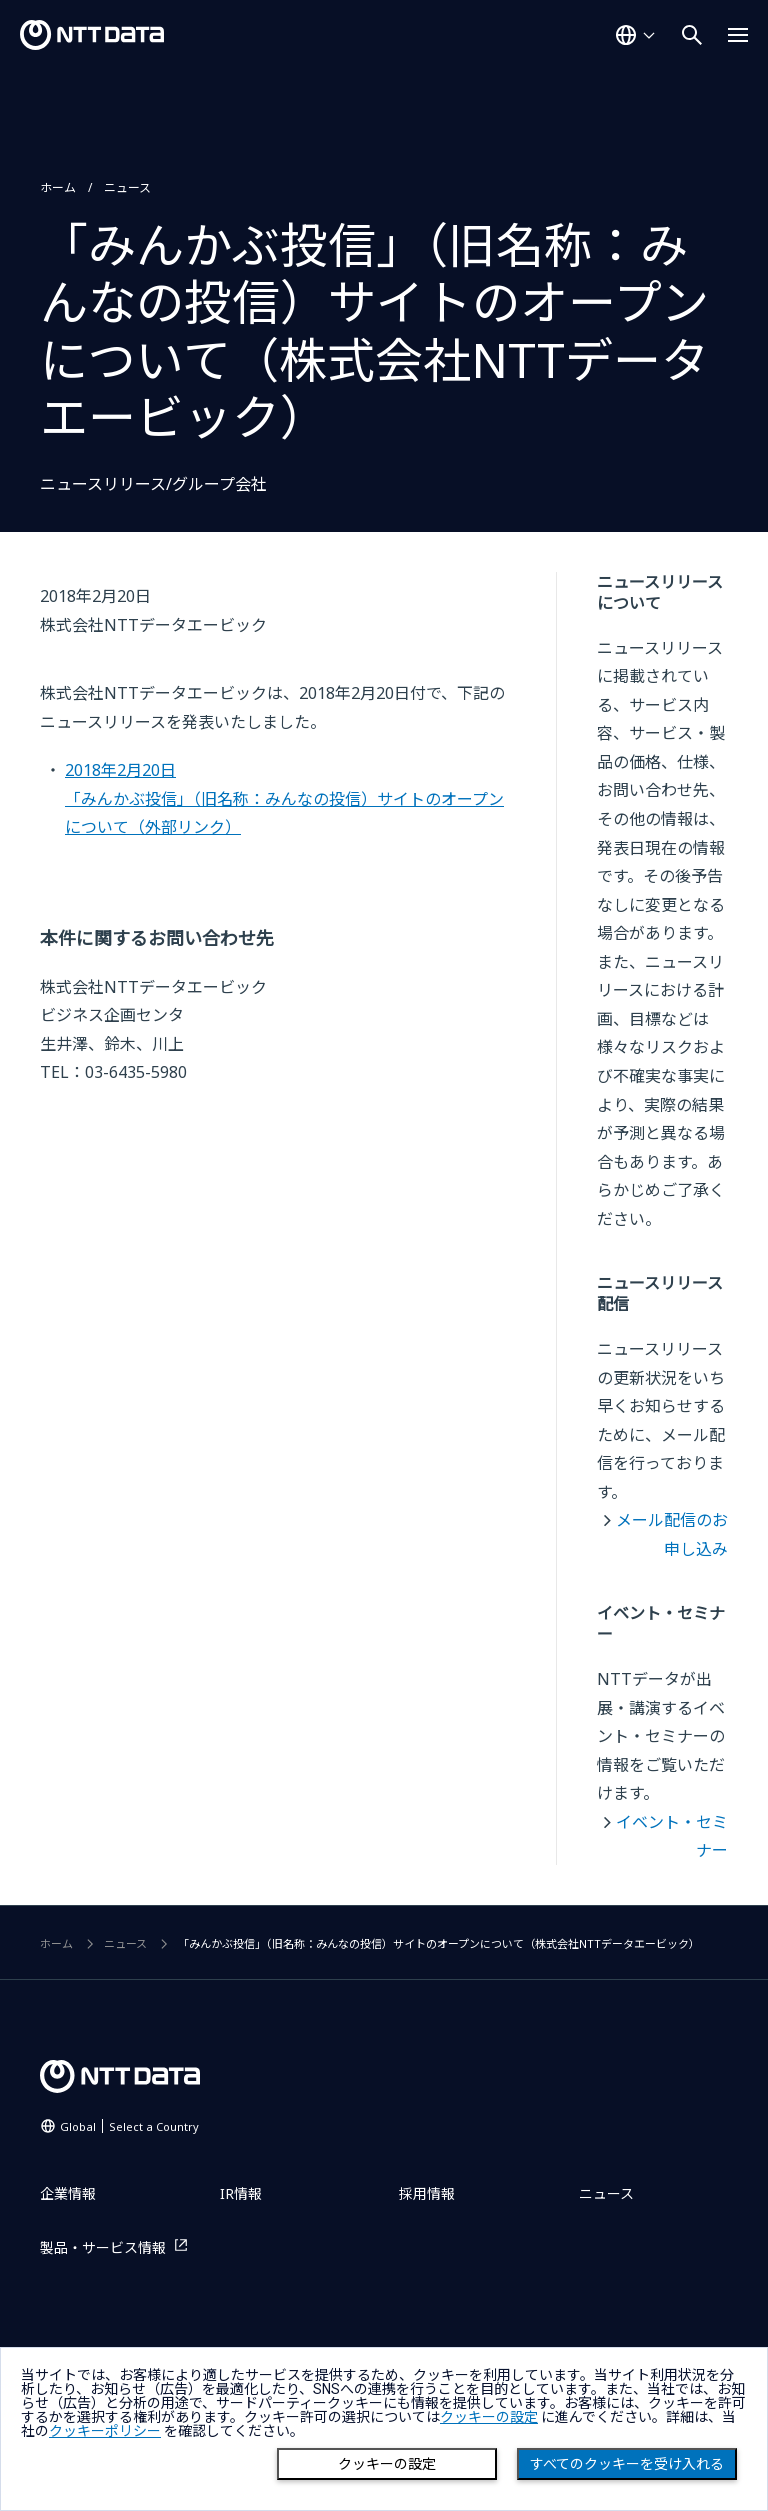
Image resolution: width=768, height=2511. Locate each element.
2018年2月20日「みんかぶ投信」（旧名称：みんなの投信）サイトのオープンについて (284, 798)
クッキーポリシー (105, 2431)
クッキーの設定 (387, 2464)
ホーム (58, 187)
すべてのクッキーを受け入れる (627, 2464)
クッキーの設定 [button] (489, 2417)
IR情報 (241, 2193)
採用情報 (427, 2193)
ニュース (127, 187)
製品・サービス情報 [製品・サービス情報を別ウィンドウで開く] (103, 2247)
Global (129, 2126)
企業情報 (68, 2193)
